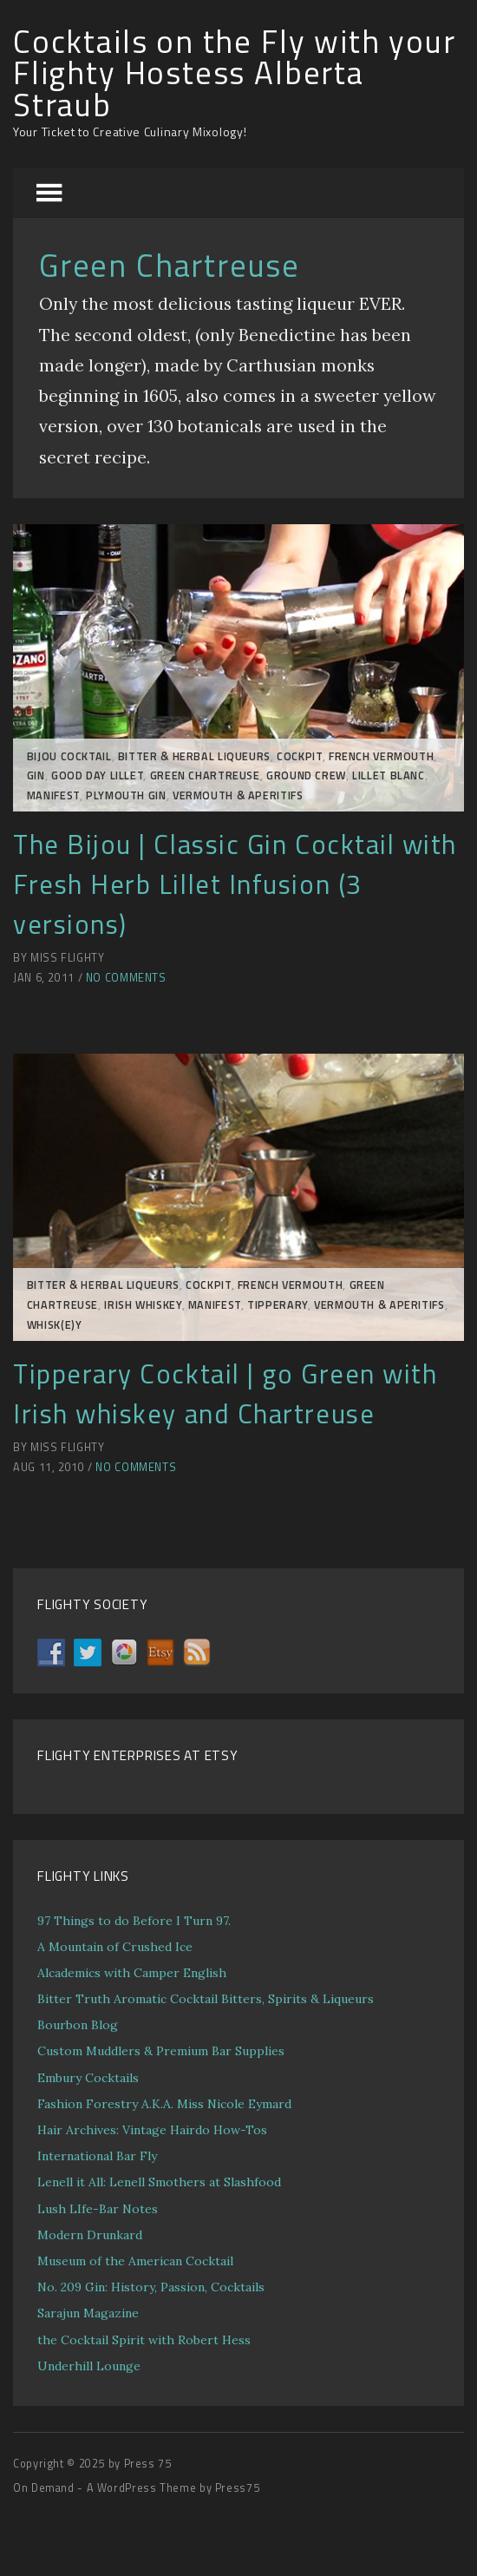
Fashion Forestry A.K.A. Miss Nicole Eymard (164, 2104)
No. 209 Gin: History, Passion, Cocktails (151, 2287)
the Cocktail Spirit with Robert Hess (144, 2340)
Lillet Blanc (388, 775)
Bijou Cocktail (69, 756)
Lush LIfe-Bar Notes (97, 2209)
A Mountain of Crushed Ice (115, 1947)
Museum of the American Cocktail (135, 2261)
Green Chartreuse (205, 775)
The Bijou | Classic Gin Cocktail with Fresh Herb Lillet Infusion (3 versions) (235, 884)
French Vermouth (381, 756)
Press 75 (148, 2463)
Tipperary (277, 1305)
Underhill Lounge (88, 2366)
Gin (36, 775)
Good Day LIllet (97, 775)
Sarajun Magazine (88, 2313)
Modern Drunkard (89, 2235)
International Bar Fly (97, 2156)
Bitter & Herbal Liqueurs (194, 756)
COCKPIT (299, 756)
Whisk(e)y (54, 1325)
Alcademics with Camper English (131, 1973)
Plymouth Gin (126, 795)
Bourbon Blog (77, 2025)
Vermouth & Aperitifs (238, 795)
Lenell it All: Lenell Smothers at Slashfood (159, 2182)
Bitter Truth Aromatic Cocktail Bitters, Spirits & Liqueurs (205, 1999)
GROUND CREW (306, 775)
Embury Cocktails (88, 2078)
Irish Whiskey (142, 1305)
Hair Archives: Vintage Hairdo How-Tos (152, 2130)
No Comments (126, 977)
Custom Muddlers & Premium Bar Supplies (160, 2051)
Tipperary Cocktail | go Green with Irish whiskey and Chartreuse (225, 1393)
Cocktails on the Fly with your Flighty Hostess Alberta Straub (234, 73)
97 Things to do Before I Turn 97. (134, 1921)
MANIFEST (53, 795)
